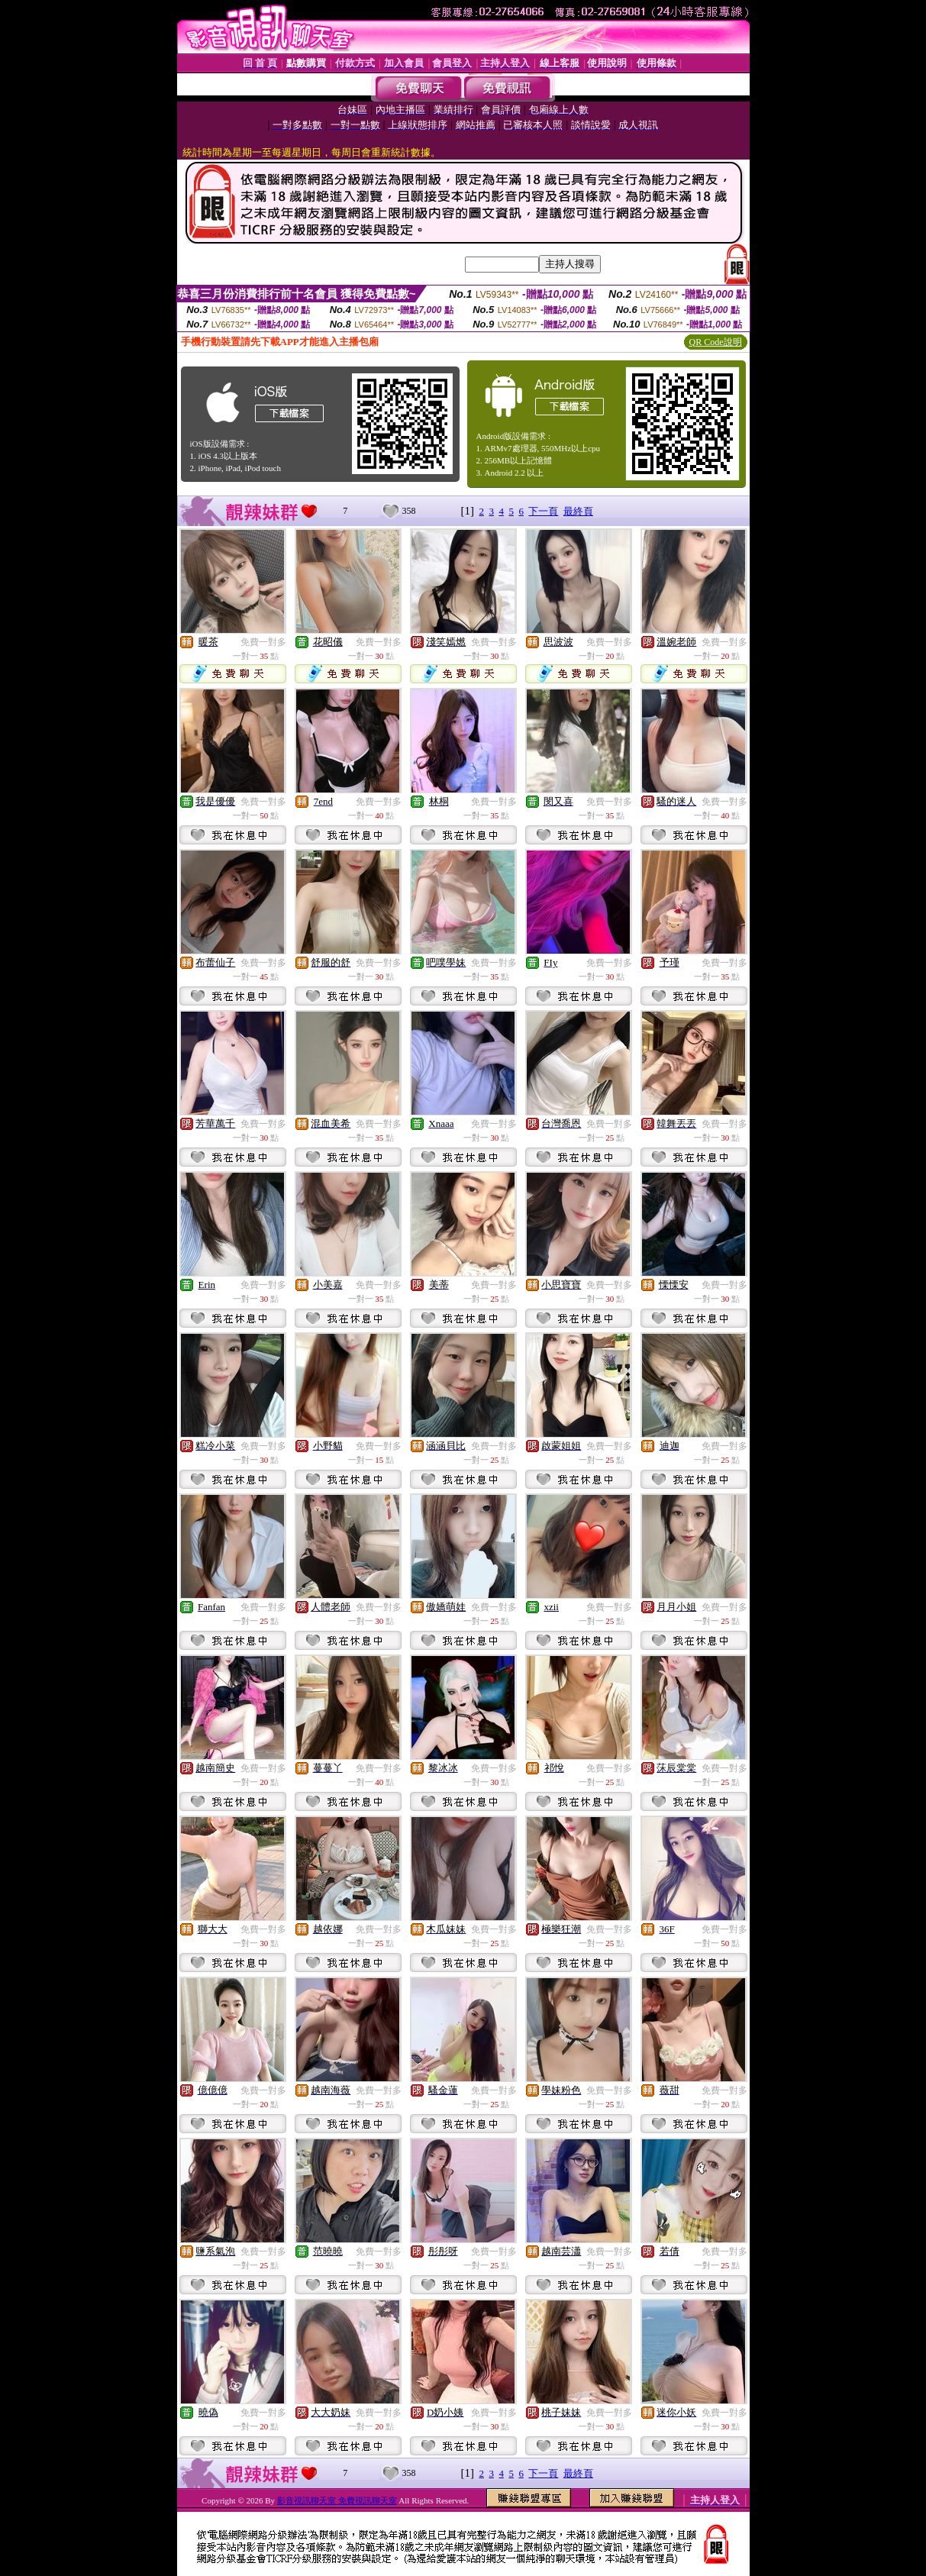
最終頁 (578, 511)
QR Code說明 (715, 342)
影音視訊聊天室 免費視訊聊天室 (337, 2500)
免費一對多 (263, 642)
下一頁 (543, 511)
